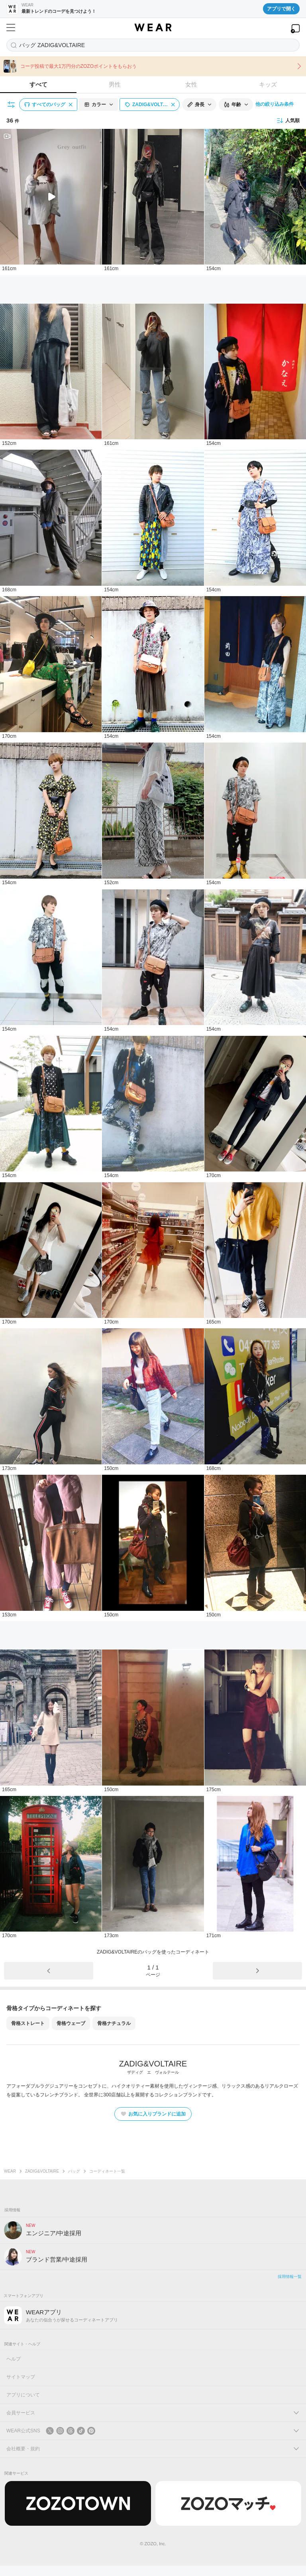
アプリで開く (281, 9)
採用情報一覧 (290, 2276)
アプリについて (23, 2395)
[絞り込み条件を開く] (11, 104)
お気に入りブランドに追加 (153, 2114)
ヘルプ (13, 2359)
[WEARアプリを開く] (295, 28)
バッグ (74, 2171)
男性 (115, 84)
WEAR (10, 2171)
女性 (191, 84)
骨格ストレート (28, 2023)
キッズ (268, 84)
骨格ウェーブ (71, 2023)
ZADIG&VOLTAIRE (42, 2171)
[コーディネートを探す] (153, 45)
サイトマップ (20, 2377)
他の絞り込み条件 (274, 104)
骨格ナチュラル (114, 2023)
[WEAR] (152, 28)
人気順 (288, 120)
